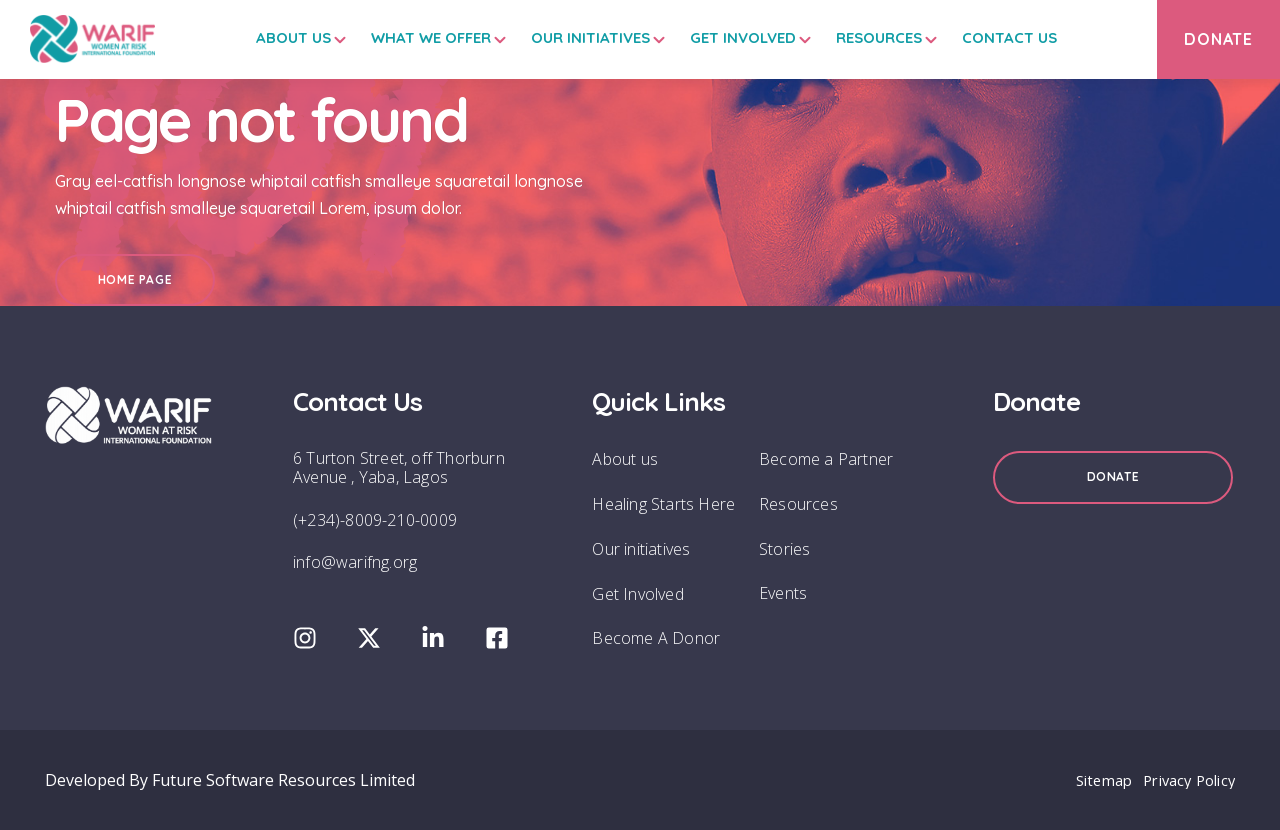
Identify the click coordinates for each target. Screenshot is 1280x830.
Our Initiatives (571, 37)
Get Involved (724, 37)
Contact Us (990, 37)
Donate (1113, 476)
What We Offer (412, 37)
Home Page (135, 279)
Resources (860, 37)
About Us (274, 37)
